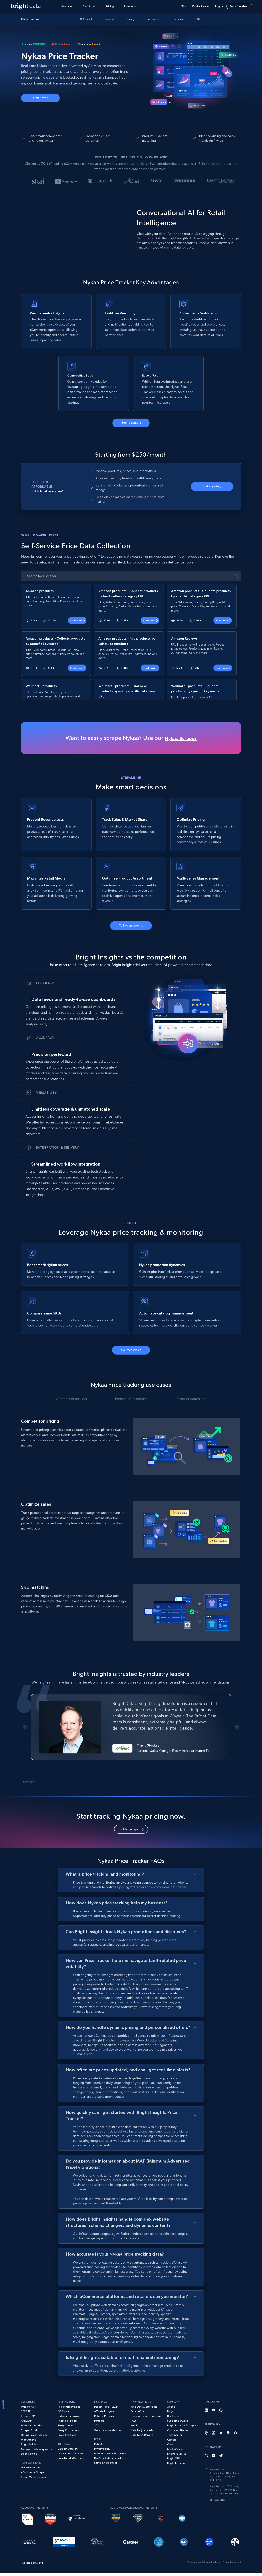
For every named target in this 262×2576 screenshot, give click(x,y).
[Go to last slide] (25, 1729)
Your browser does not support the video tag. (73, 228)
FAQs (198, 19)
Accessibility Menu (32, 2565)
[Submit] (236, 579)
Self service (153, 19)
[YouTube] (213, 2413)
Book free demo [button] (239, 6)
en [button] (183, 6)
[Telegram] (221, 2458)
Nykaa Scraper (180, 741)
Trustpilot (28, 1784)
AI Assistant (86, 19)
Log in (219, 6)
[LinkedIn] (206, 2413)
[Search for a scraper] (128, 579)
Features (109, 19)
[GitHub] (221, 2413)
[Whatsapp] (206, 2458)
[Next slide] (237, 1729)
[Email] (213, 2458)
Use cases (177, 19)
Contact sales (200, 6)
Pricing (130, 19)
